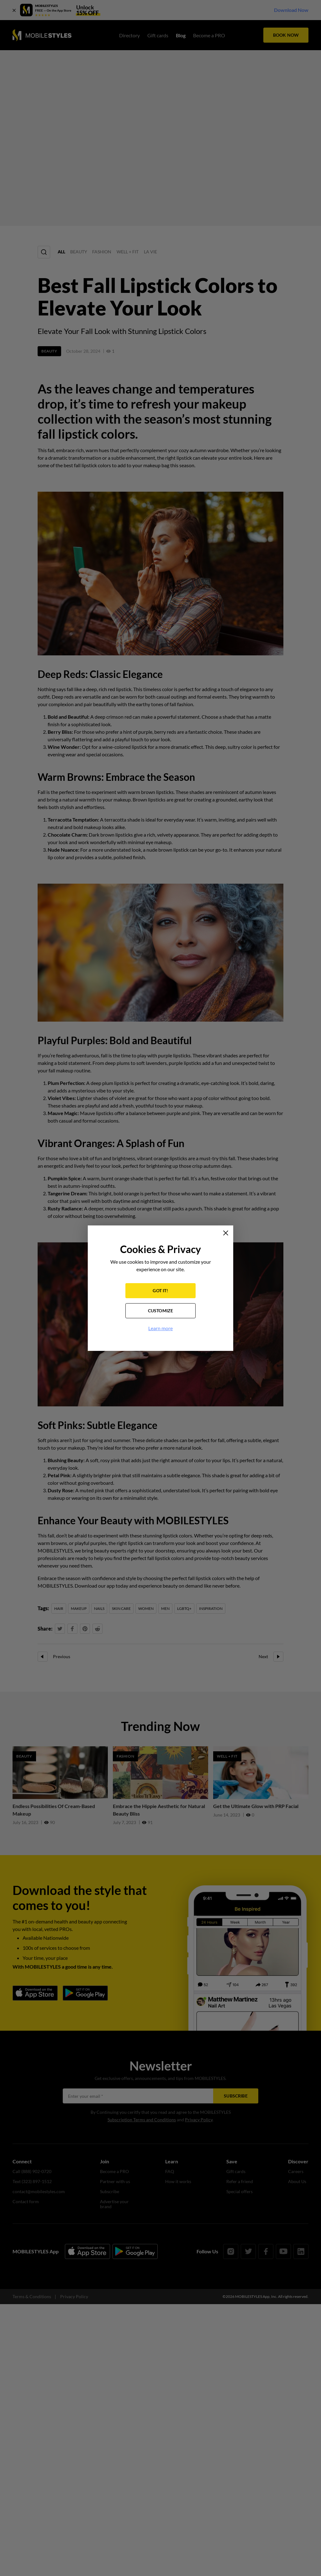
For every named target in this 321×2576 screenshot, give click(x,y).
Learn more (160, 1328)
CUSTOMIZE (160, 1310)
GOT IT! (160, 1290)
